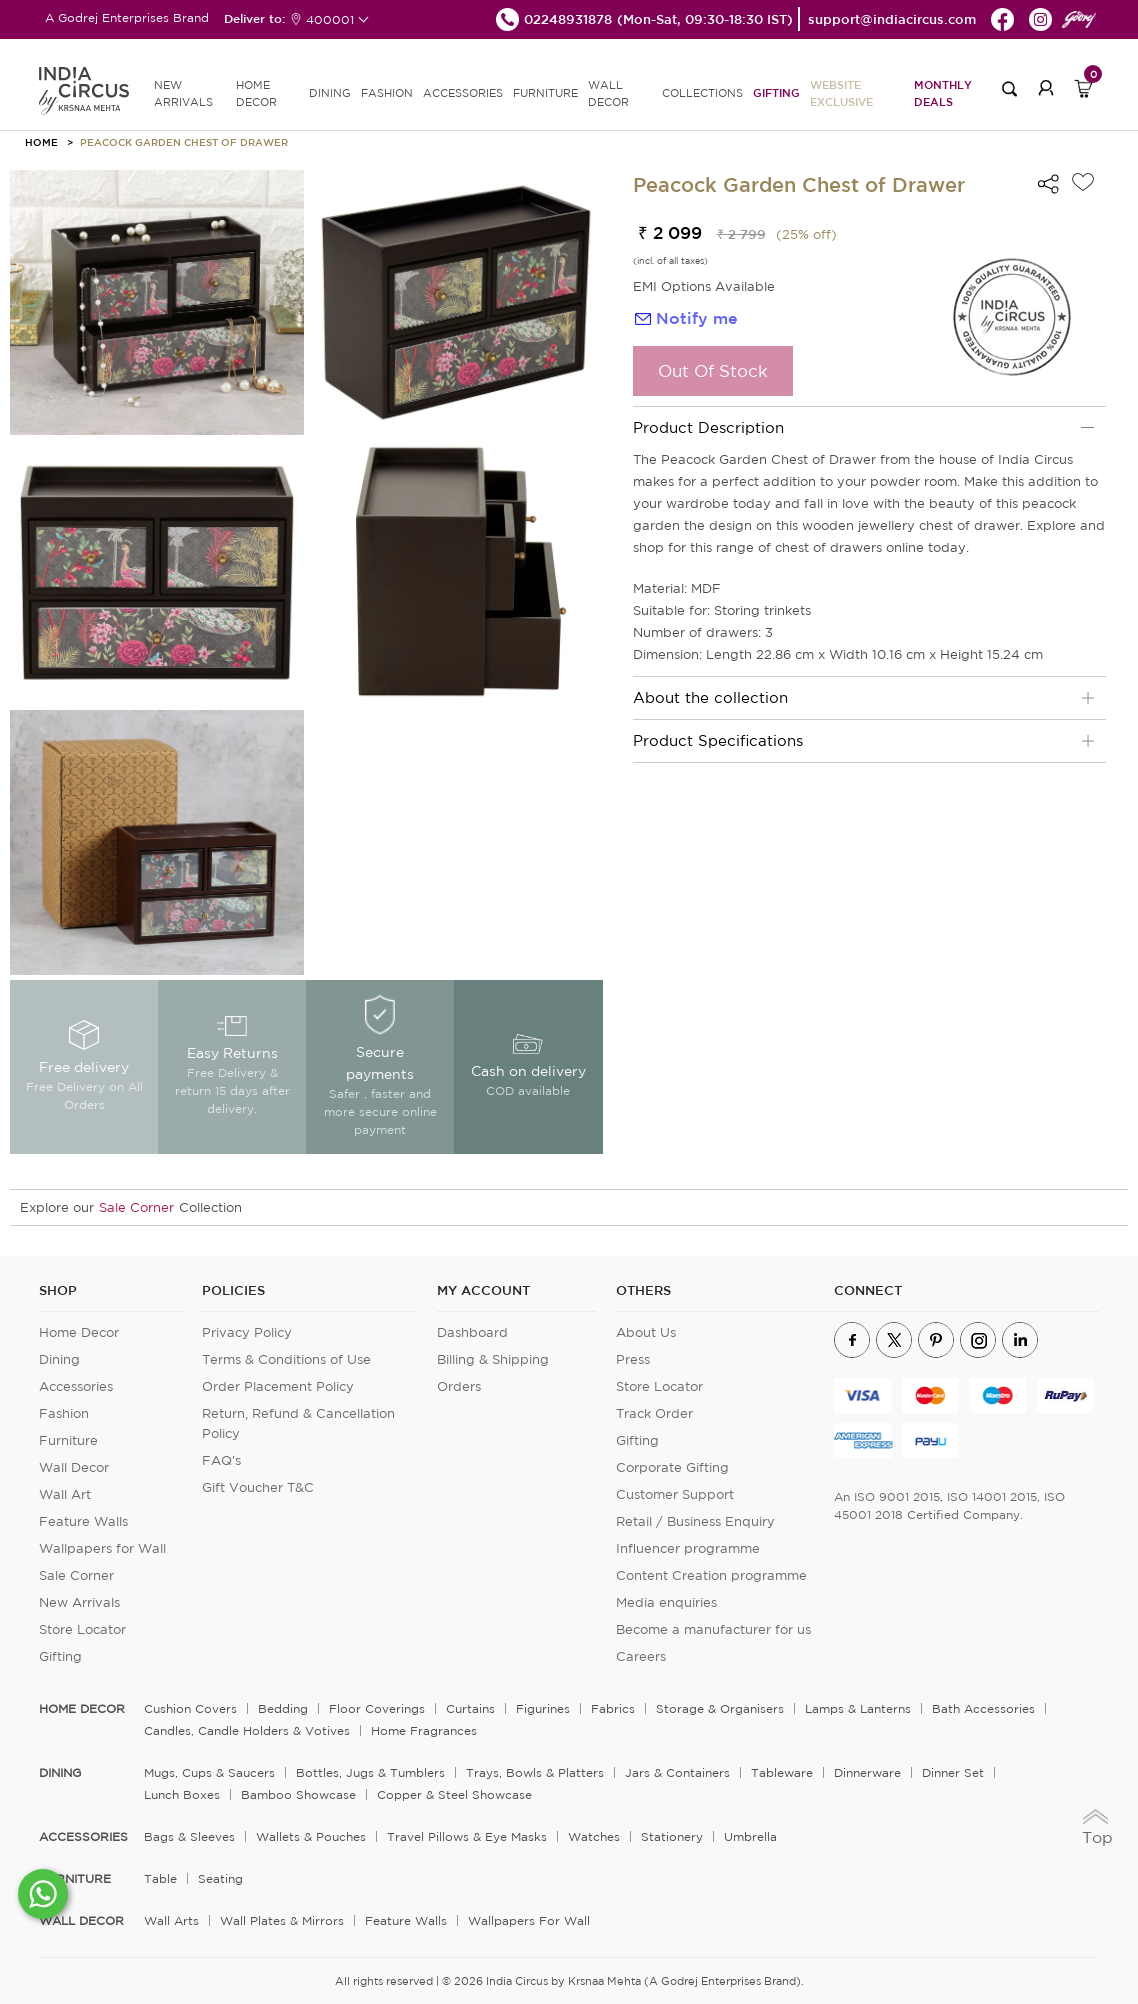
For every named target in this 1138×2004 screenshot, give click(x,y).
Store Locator (82, 1629)
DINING (330, 93)
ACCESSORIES (463, 93)
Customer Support (675, 1494)
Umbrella (750, 1836)
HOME (41, 142)
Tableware (782, 1772)
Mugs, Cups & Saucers (209, 1772)
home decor (82, 1709)
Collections (702, 93)
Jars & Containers (677, 1772)
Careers (641, 1656)
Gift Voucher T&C (258, 1487)
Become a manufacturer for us (713, 1629)
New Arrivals (79, 1602)
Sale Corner (136, 1207)
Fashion (64, 1413)
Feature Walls (83, 1521)
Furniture (68, 1440)
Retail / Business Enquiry (695, 1521)
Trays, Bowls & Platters (535, 1772)
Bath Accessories (983, 1708)
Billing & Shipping (493, 1359)
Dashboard (472, 1332)
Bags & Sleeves (189, 1836)
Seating (220, 1878)
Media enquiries (666, 1602)
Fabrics (613, 1708)
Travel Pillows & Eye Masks (467, 1836)
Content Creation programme (711, 1575)
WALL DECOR (608, 93)
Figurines (543, 1708)
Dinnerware (867, 1772)
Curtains (470, 1708)
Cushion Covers (190, 1708)
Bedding (283, 1708)
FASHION (387, 93)
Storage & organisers (720, 1708)
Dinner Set (953, 1772)
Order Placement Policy (278, 1386)
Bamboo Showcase (298, 1794)
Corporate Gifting (672, 1467)
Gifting (776, 92)
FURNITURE (545, 93)
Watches (594, 1836)
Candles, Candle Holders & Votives (247, 1730)
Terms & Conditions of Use (286, 1359)
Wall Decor (74, 1467)
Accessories (76, 1386)
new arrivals (183, 93)
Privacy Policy (247, 1332)
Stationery (672, 1836)
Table (160, 1878)
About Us (646, 1332)
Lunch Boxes (182, 1794)
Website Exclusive (841, 93)
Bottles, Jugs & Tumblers (370, 1772)
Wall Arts (171, 1920)
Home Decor (79, 1332)
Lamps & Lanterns (858, 1708)
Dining (59, 1359)
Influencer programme (688, 1548)
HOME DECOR (256, 93)
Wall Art (65, 1494)
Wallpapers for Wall (102, 1548)
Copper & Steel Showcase (454, 1794)
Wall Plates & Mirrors (282, 1920)
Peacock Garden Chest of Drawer (184, 142)
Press (633, 1359)
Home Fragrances (424, 1730)
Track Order (654, 1413)
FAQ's (221, 1460)
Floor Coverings (377, 1708)
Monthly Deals (943, 93)
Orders (459, 1386)
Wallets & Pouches (311, 1836)
